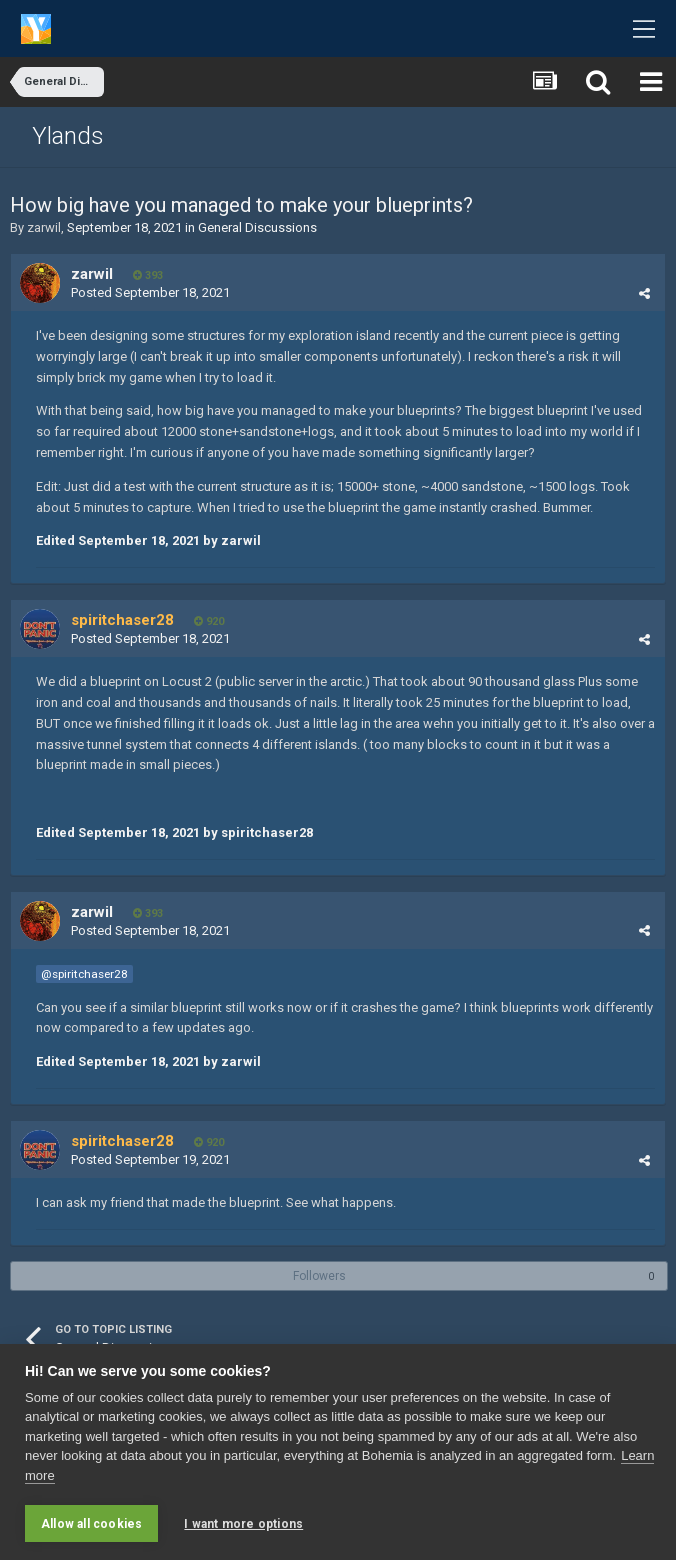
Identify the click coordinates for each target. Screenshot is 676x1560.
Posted (150, 292)
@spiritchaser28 (84, 974)
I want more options (243, 1524)
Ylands (68, 136)
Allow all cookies (91, 1524)
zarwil (44, 227)
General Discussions (257, 227)
